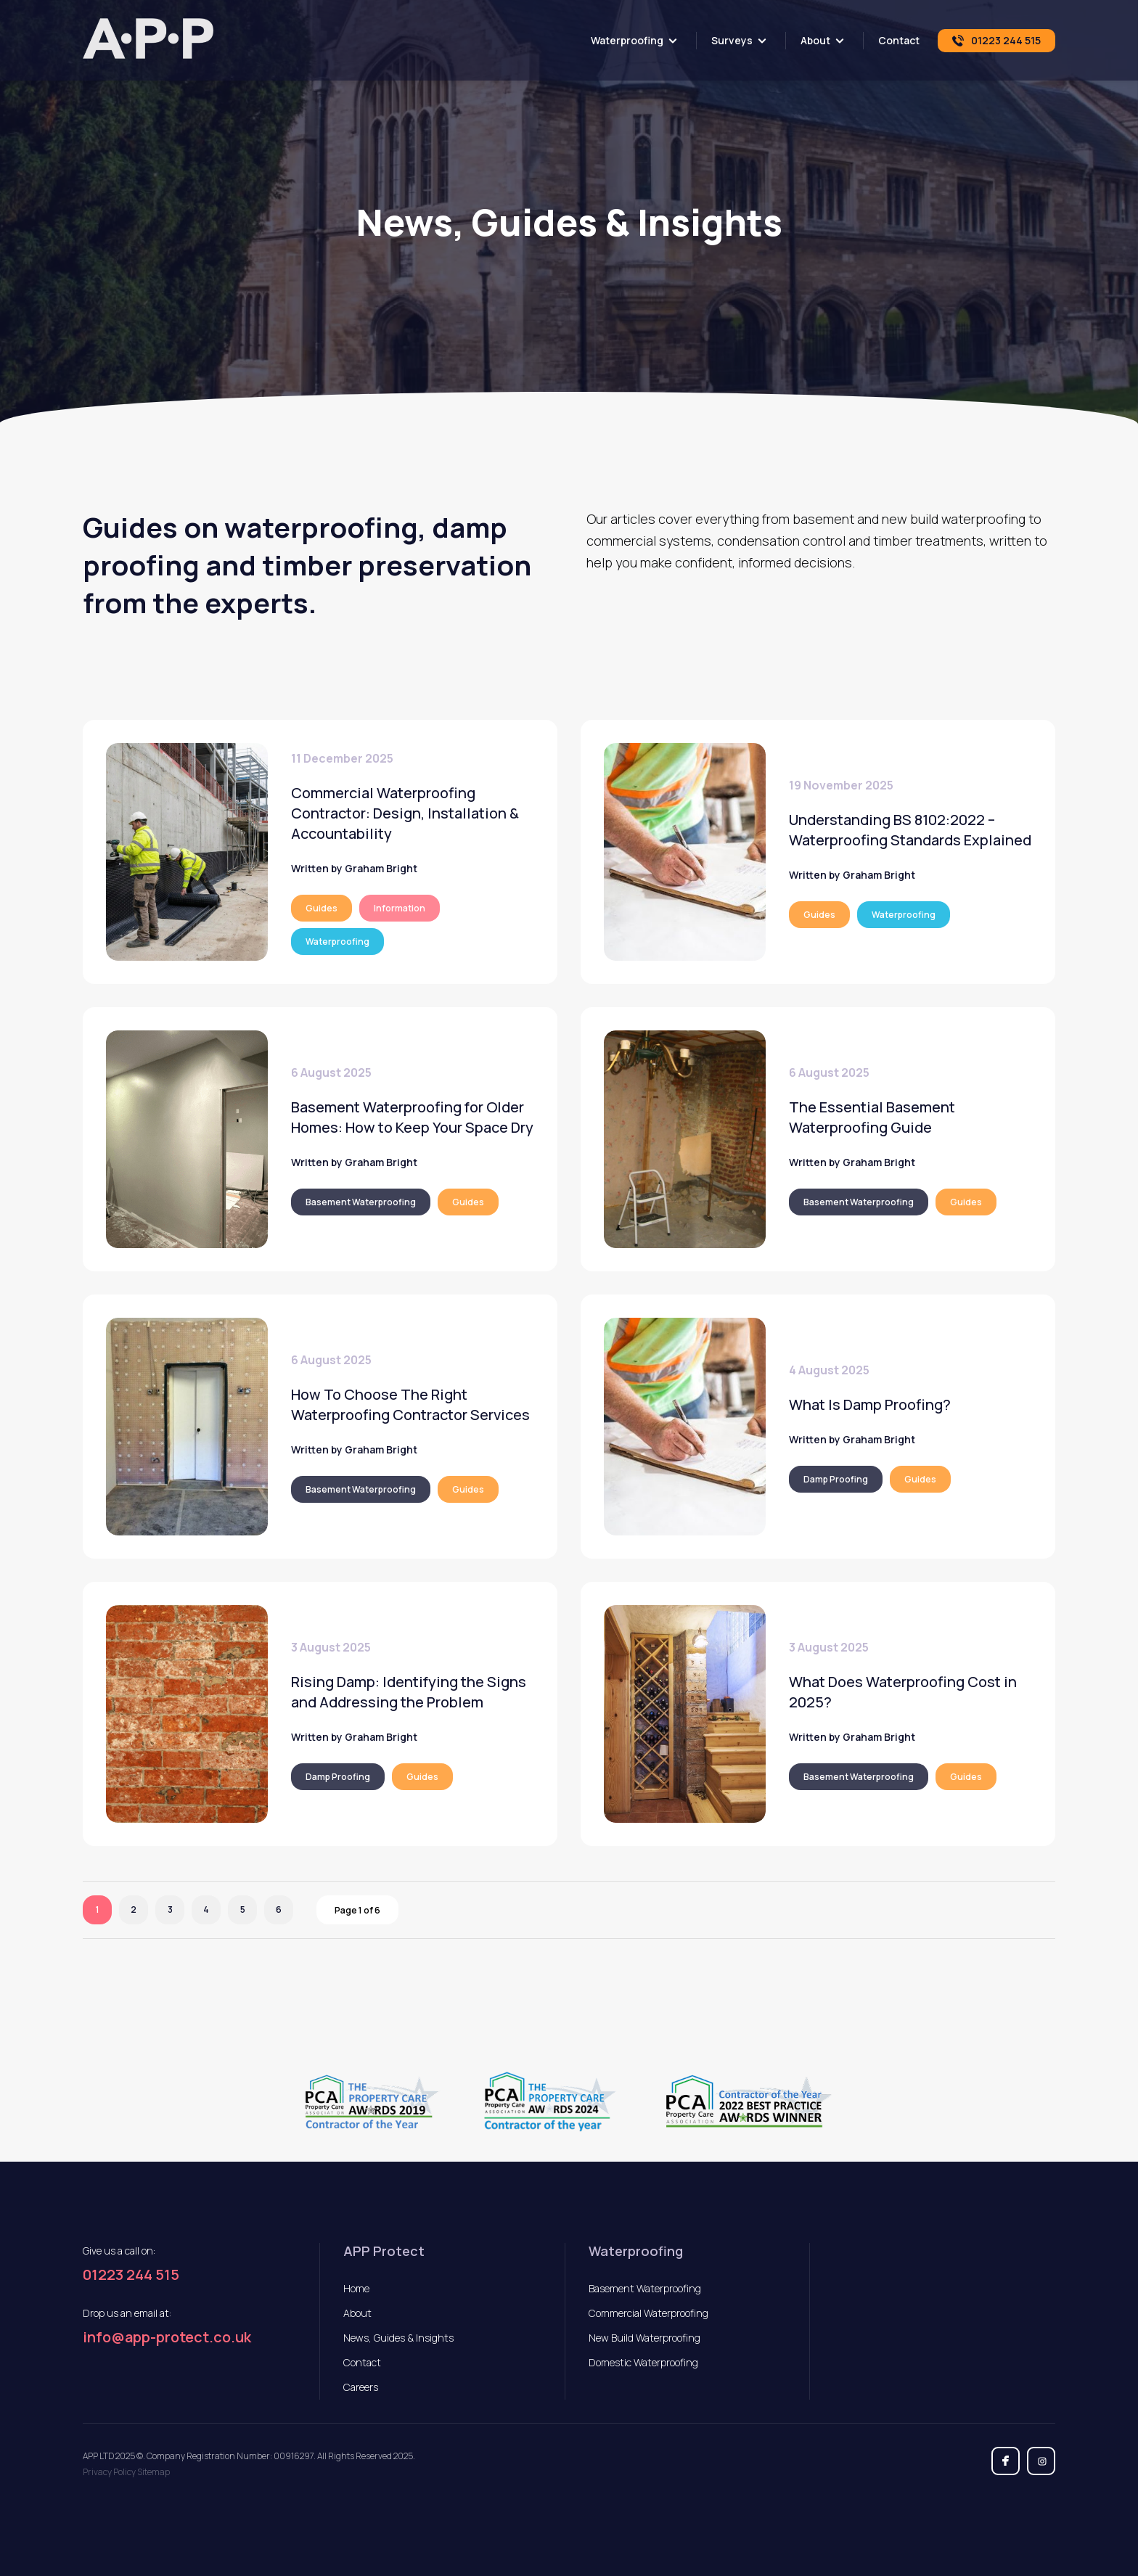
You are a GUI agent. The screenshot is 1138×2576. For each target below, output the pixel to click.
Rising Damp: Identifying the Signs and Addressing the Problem (408, 1692)
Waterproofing (627, 40)
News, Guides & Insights (398, 2338)
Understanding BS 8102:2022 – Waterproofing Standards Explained (910, 830)
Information (399, 908)
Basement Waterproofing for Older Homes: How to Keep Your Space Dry (412, 1117)
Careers (360, 2387)
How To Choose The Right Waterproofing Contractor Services (410, 1404)
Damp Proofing (835, 1479)
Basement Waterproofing (361, 1202)
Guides (321, 908)
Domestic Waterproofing (643, 2362)
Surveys (732, 40)
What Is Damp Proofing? (870, 1404)
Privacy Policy (109, 2472)
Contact (899, 40)
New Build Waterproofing (644, 2338)
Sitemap (153, 2472)
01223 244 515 (131, 2275)
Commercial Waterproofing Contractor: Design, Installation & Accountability (405, 813)
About (815, 40)
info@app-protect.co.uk (167, 2337)
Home (356, 2288)
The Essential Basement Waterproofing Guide (872, 1117)
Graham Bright (381, 868)
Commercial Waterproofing (648, 2313)
